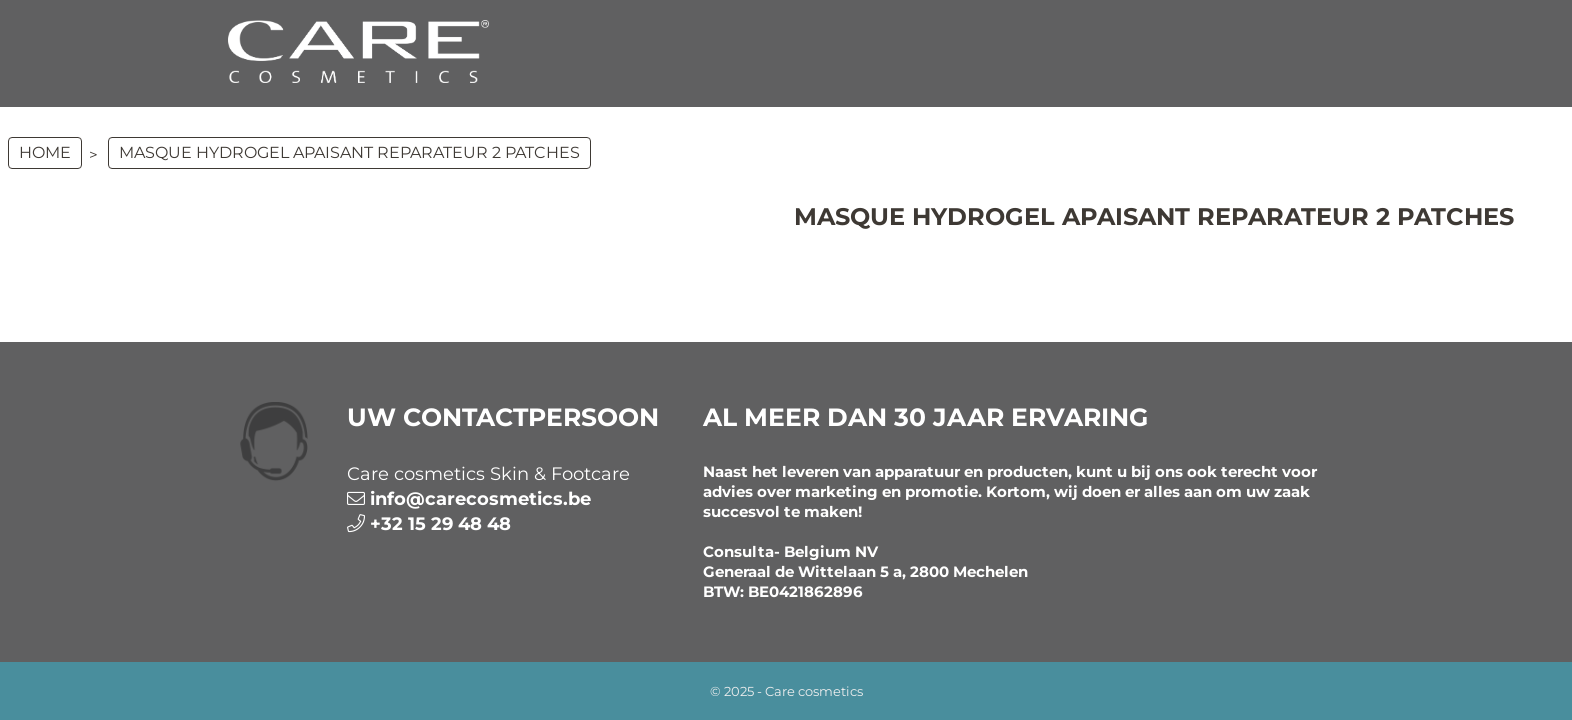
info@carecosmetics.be (480, 499)
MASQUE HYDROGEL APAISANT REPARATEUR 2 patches (349, 152)
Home (45, 152)
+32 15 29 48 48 (440, 524)
